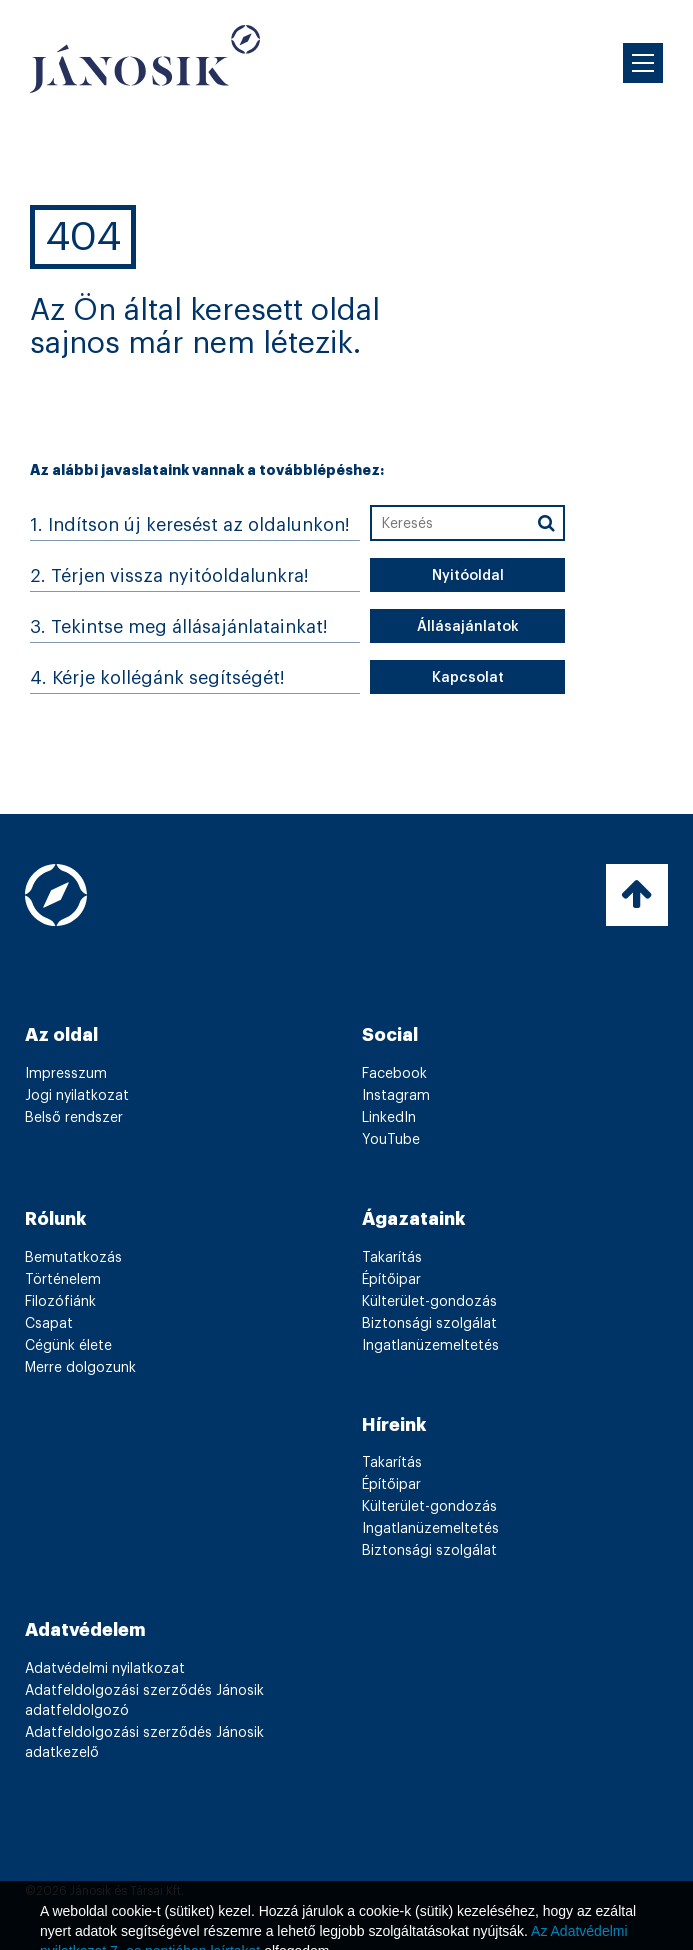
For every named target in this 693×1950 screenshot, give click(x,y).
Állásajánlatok (468, 627)
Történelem (63, 1280)
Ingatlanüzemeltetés (430, 1346)
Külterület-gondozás (429, 1302)
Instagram (396, 1096)
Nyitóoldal (468, 576)
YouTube (391, 1140)
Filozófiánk (60, 1302)
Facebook (394, 1074)
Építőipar (391, 1280)
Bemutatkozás (73, 1258)
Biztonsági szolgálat (429, 1324)
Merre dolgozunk (80, 1368)
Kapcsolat (468, 678)
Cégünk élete (68, 1346)
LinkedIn (389, 1118)
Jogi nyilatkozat (77, 1096)
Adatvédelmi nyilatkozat (105, 1669)
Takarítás (392, 1258)
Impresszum (66, 1074)
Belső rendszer (74, 1118)
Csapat (49, 1324)
